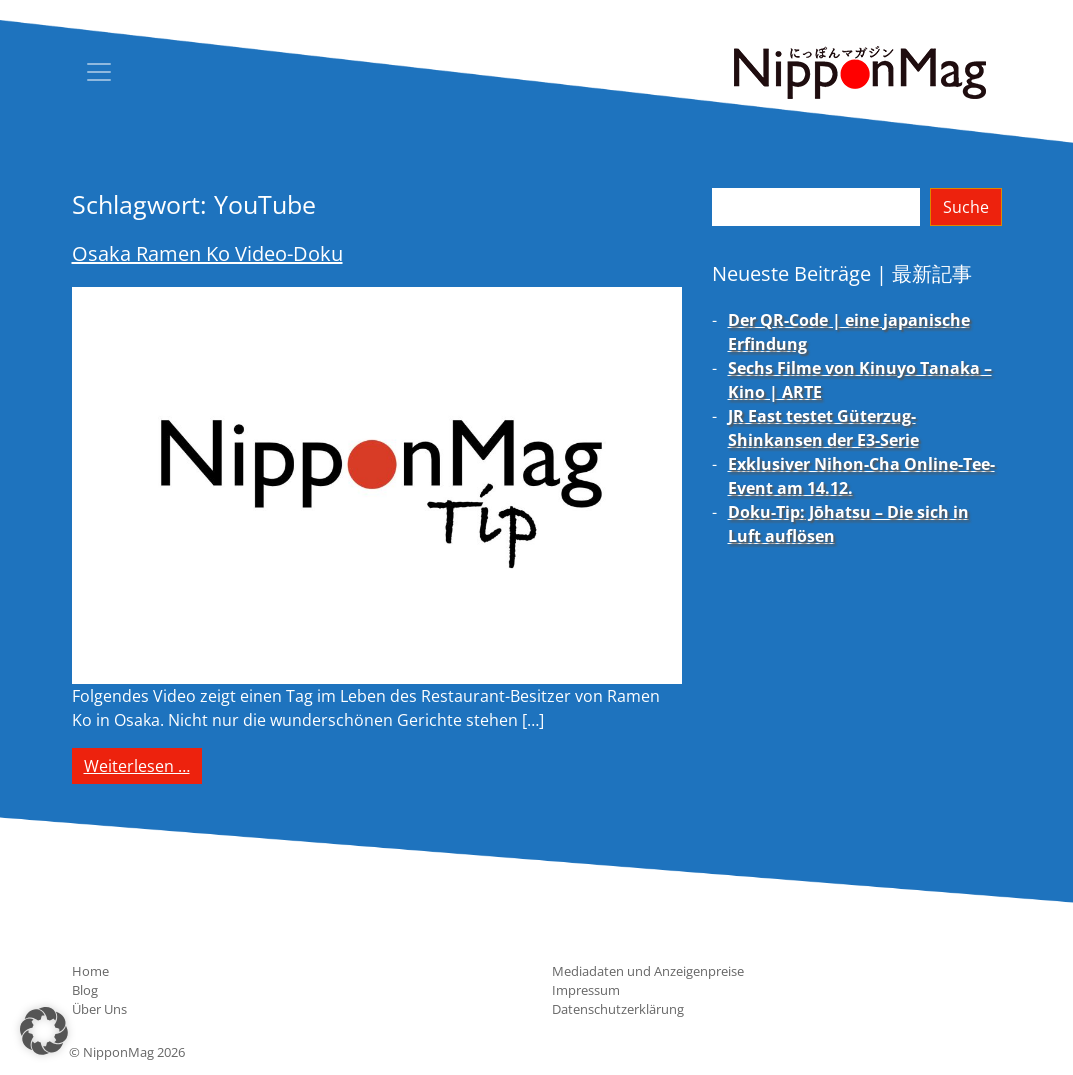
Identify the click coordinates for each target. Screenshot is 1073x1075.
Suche (966, 207)
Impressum (586, 990)
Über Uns (99, 1009)
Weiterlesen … (143, 765)
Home (90, 971)
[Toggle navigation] (99, 72)
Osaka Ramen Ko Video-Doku (207, 253)
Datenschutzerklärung (618, 1009)
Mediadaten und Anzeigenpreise (648, 971)
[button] (44, 1031)
